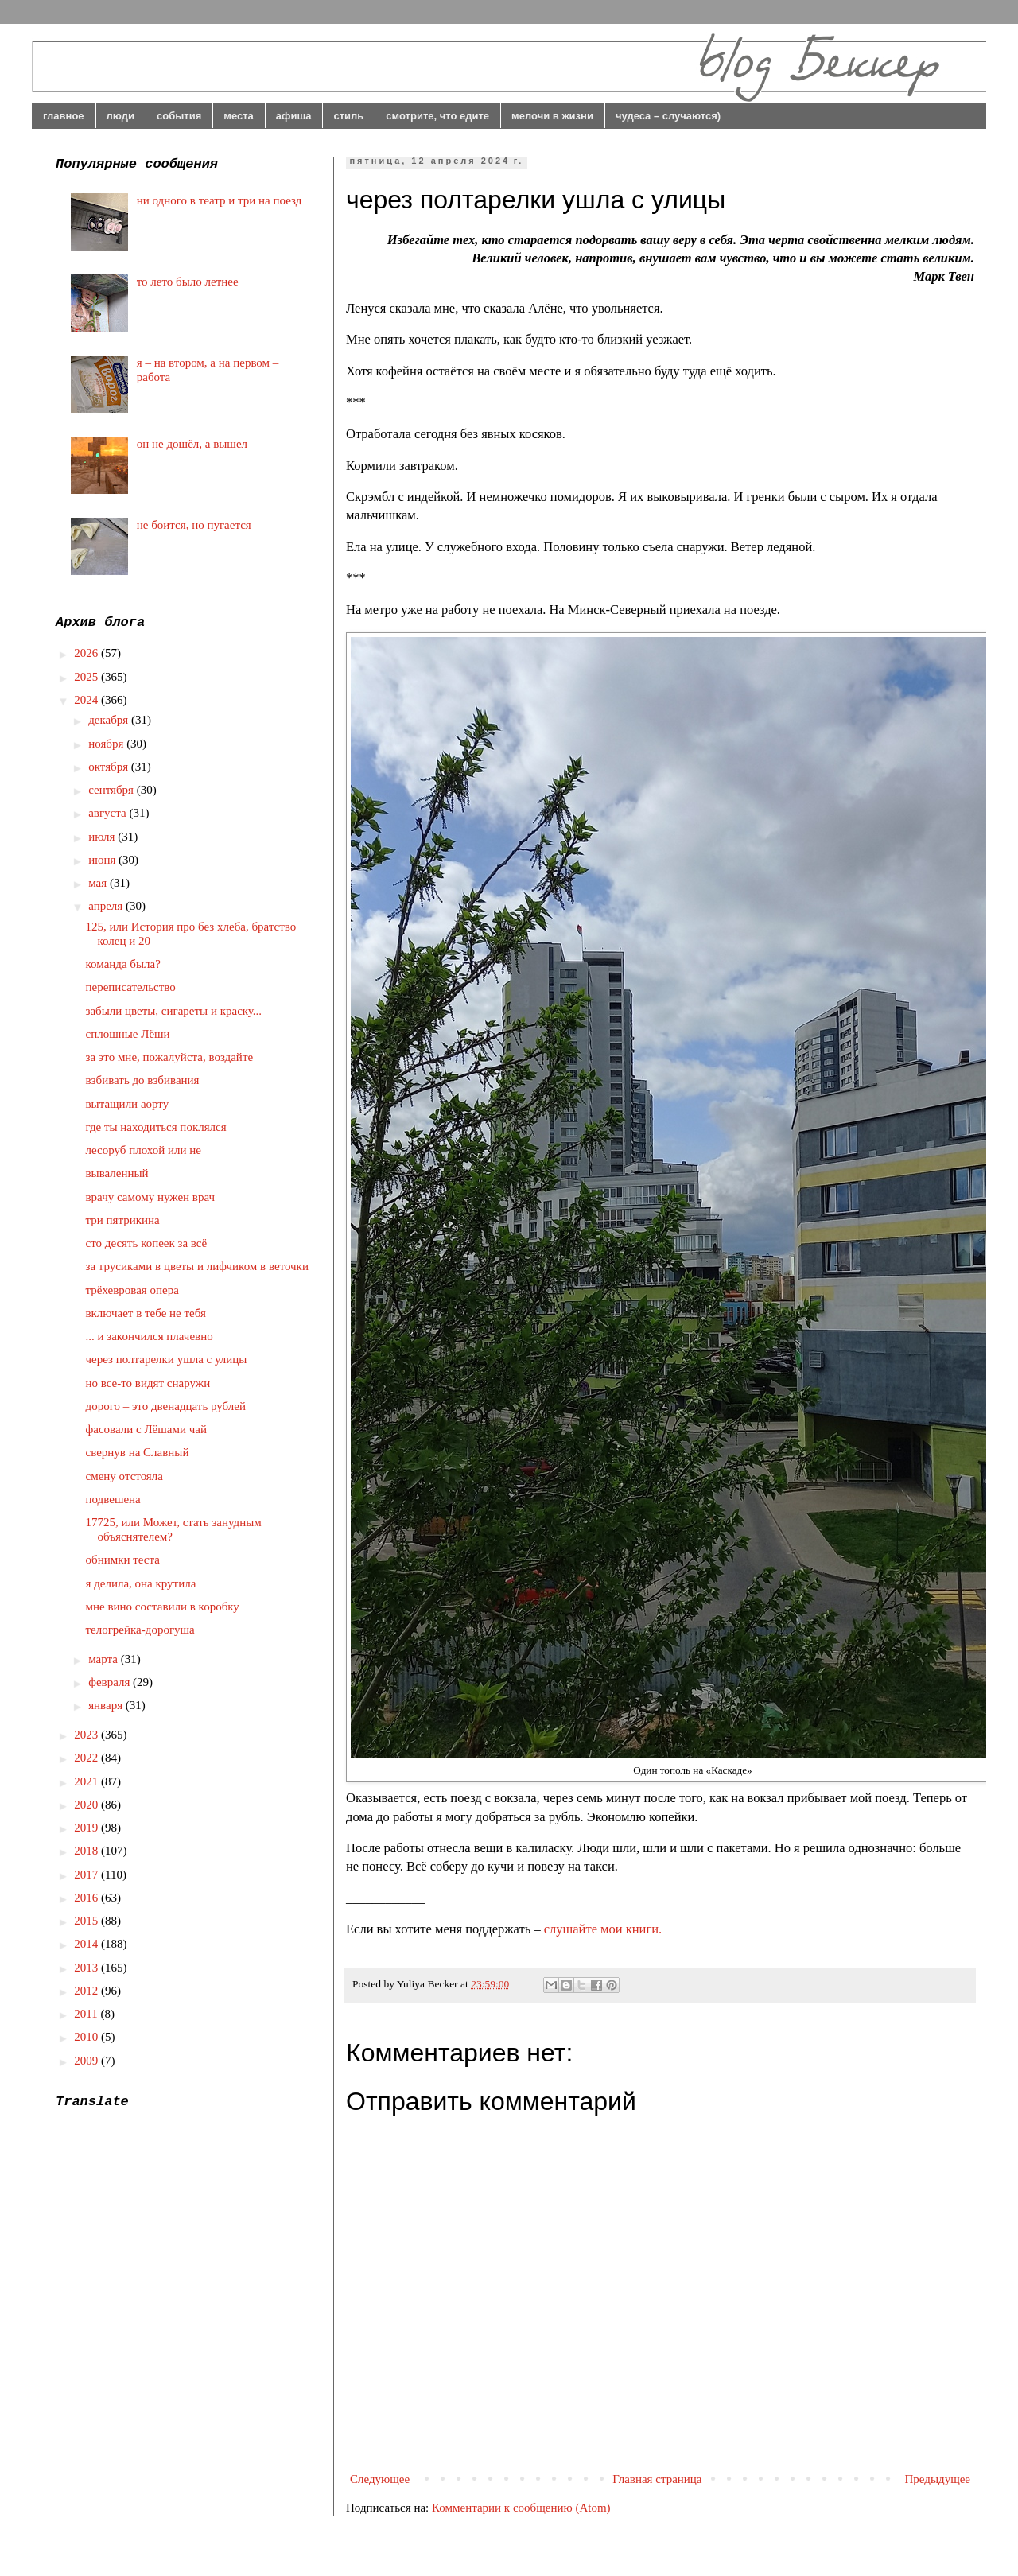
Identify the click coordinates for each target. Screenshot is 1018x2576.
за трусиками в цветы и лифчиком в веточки (197, 1266)
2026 (87, 653)
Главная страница (656, 2479)
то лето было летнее (188, 281)
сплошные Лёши (128, 1034)
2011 (87, 2013)
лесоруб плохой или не (143, 1150)
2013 (87, 1967)
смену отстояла (124, 1476)
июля (103, 836)
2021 (87, 1781)
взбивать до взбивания (143, 1080)
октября (109, 766)
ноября (107, 743)
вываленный (117, 1173)
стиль (348, 116)
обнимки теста (123, 1559)
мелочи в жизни (552, 116)
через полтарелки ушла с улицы (166, 1359)
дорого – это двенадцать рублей (166, 1406)
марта (104, 1659)
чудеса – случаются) (668, 116)
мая (99, 882)
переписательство (131, 987)
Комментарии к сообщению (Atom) (521, 2507)
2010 (87, 2036)
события (179, 116)
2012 (87, 1990)
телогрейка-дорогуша (140, 1629)
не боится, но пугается (194, 525)
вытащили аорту (127, 1104)
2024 (87, 700)
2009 (87, 2060)
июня (103, 859)
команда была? (123, 964)
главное (63, 116)
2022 (87, 1757)
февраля (110, 1682)
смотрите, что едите (437, 116)
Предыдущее (938, 2479)
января (107, 1705)
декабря (109, 719)
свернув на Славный (137, 1452)
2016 (87, 1897)
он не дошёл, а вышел (192, 443)
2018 (87, 1850)
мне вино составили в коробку (162, 1606)
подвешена (113, 1499)
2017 (87, 1874)
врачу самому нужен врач (151, 1197)
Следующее (380, 2479)
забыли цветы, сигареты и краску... (174, 1010)
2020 (87, 1804)
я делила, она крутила (141, 1583)
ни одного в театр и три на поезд (219, 200)
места (238, 116)
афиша (294, 116)
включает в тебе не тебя (146, 1313)
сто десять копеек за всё (147, 1243)
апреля (107, 905)
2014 (87, 1943)
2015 (87, 1920)
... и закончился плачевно (149, 1336)
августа (108, 812)
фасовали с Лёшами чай (146, 1429)
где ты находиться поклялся (156, 1127)
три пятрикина (123, 1220)
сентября (112, 789)
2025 (87, 676)
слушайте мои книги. (603, 1929)
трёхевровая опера (132, 1290)
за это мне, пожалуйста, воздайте (170, 1057)
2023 (87, 1734)
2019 (87, 1827)
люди (120, 116)
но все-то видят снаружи (148, 1383)
